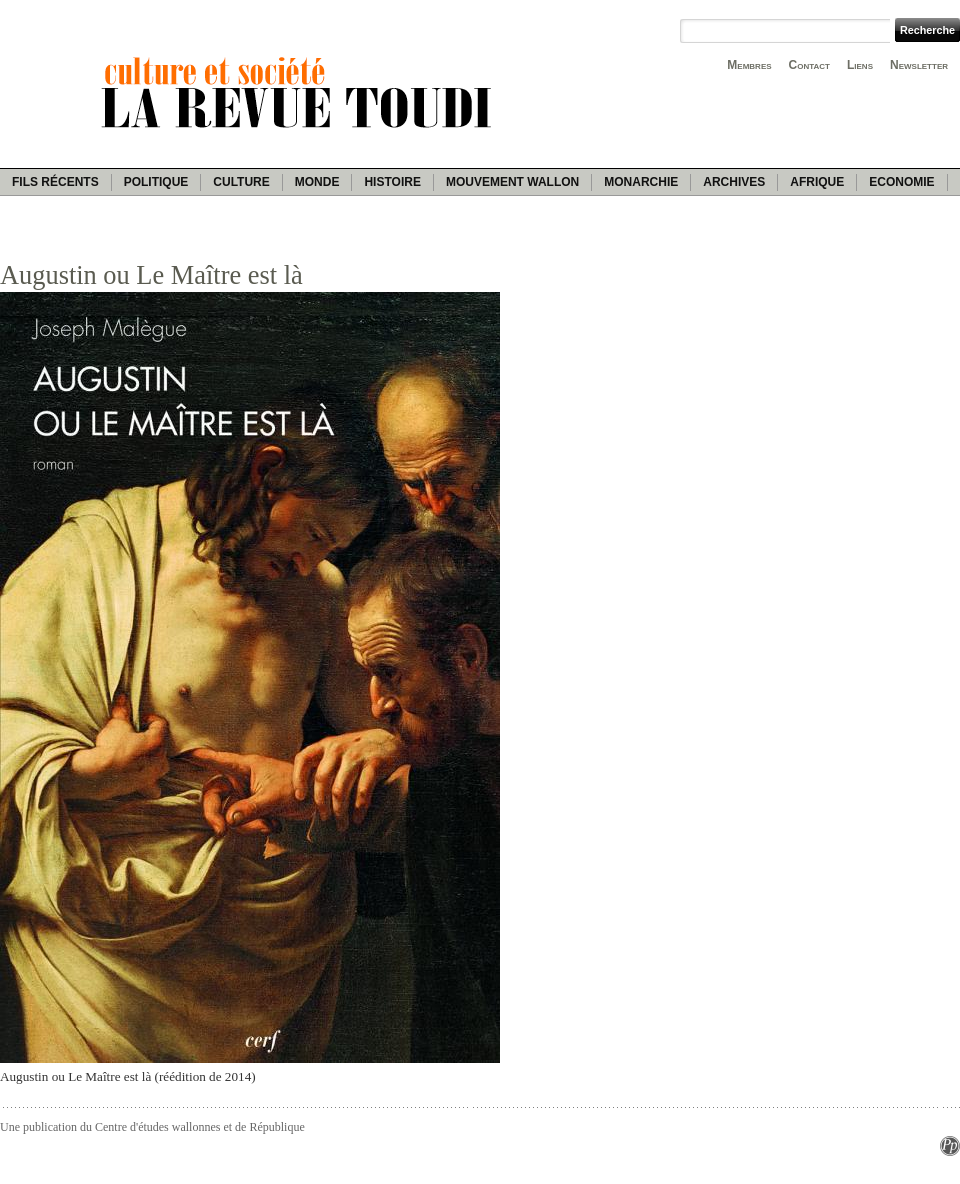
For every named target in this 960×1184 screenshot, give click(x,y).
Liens (860, 65)
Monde (317, 182)
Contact (809, 65)
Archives (734, 182)
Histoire (392, 182)
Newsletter (919, 65)
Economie (901, 182)
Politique (156, 182)
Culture (241, 182)
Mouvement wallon (512, 182)
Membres (749, 65)
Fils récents (55, 182)
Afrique (817, 182)
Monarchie (641, 182)
